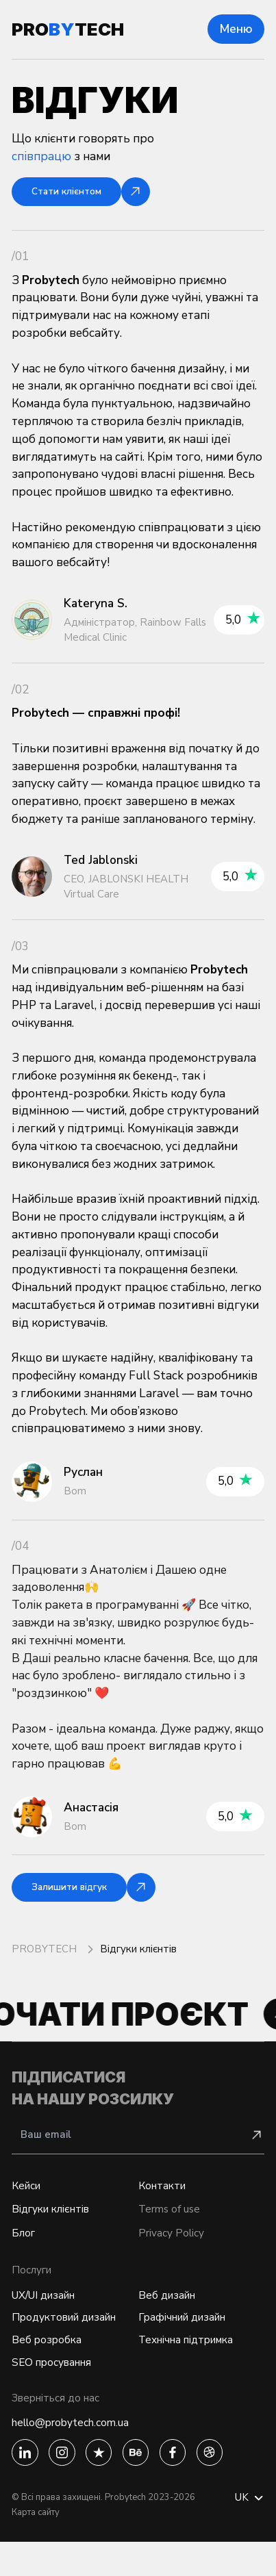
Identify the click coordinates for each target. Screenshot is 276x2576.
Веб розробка (51, 2364)
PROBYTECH (45, 1956)
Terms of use (172, 2223)
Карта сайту (36, 2547)
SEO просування (57, 2389)
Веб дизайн (170, 2314)
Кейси (28, 2196)
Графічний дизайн (189, 2339)
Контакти (164, 2196)
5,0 (242, 623)
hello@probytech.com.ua (79, 2452)
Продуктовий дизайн (72, 2339)
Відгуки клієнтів (56, 2223)
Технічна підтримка (192, 2364)
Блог (25, 2250)
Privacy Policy (175, 2250)
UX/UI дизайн (49, 2314)
